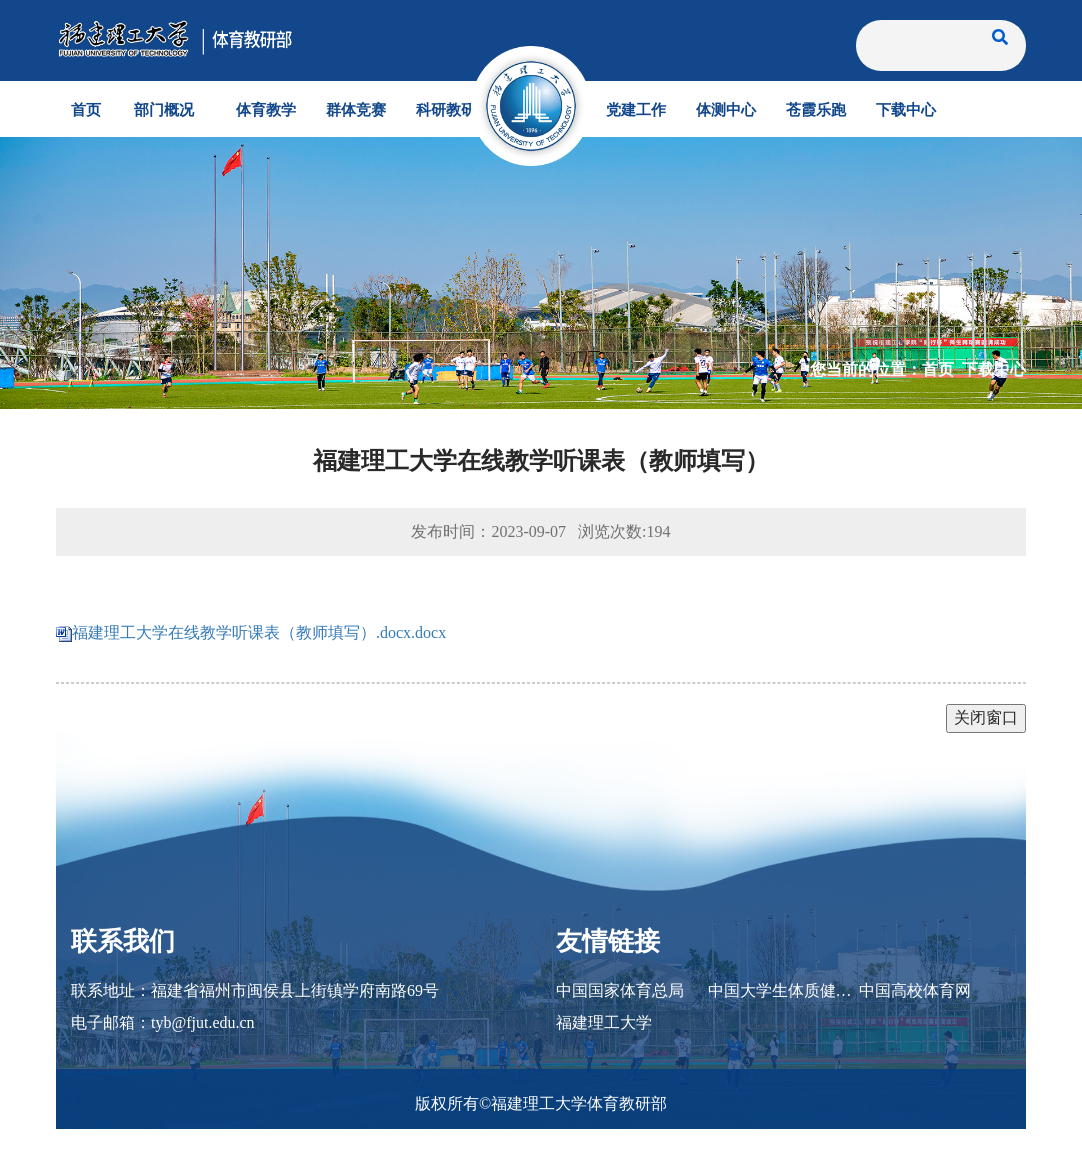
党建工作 (636, 109)
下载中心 (906, 109)
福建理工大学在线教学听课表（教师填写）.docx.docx (259, 632)
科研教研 (446, 109)
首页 (86, 109)
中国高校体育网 (915, 990)
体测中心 (726, 109)
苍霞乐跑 (816, 109)
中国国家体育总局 (620, 990)
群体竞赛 (356, 109)
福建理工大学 (604, 1022)
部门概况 (164, 109)
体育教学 (266, 109)
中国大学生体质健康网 (784, 990)
